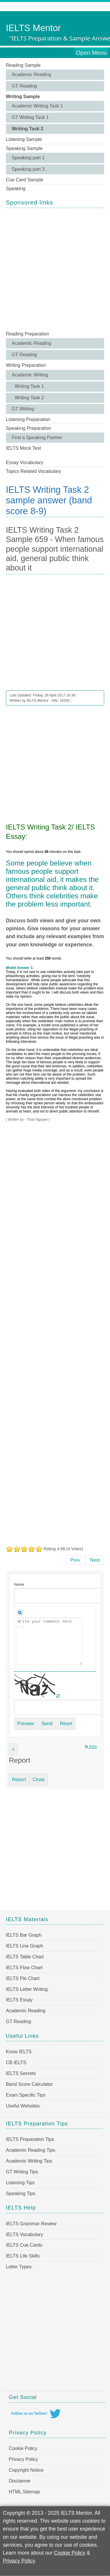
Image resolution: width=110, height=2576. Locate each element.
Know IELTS (19, 2051)
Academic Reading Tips (30, 2150)
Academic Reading (31, 74)
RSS (91, 1746)
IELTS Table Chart (25, 1956)
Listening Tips (20, 2182)
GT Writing (23, 408)
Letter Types (19, 2266)
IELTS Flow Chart (24, 1967)
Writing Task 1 (29, 386)
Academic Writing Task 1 (37, 105)
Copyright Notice (26, 2470)
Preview (25, 1723)
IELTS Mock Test (23, 448)
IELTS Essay (19, 1999)
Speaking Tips (20, 2193)
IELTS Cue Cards (24, 2245)
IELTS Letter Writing (27, 1989)
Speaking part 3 (28, 169)
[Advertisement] (55, 269)
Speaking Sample (24, 148)
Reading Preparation (27, 333)
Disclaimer (20, 2480)
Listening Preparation (28, 419)
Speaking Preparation (28, 428)
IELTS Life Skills (23, 2255)
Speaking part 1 (28, 157)
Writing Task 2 (27, 128)
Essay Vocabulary (24, 462)
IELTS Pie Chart (22, 1978)
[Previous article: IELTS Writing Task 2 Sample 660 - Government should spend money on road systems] (75, 1560)
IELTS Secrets (21, 2073)
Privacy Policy (23, 2459)
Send (46, 1723)
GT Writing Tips (22, 2171)
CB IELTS (16, 2062)
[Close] (13, 1749)
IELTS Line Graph (24, 1945)
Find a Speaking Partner (37, 437)
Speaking (16, 188)
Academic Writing (30, 374)
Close (39, 1779)
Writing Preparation (26, 365)
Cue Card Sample (24, 179)
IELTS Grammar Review (31, 2223)
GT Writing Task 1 (30, 117)
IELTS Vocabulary (24, 2234)
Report (19, 1779)
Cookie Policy (23, 2448)
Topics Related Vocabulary (33, 471)
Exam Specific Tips (25, 2095)
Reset (66, 1723)
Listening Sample (24, 139)
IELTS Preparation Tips (30, 2139)
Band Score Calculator (29, 2084)
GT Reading (24, 86)
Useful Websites (23, 2105)
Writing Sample (23, 96)
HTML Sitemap (24, 2491)
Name (19, 1584)
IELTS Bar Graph (24, 1935)
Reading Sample (23, 65)
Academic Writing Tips (29, 2160)
